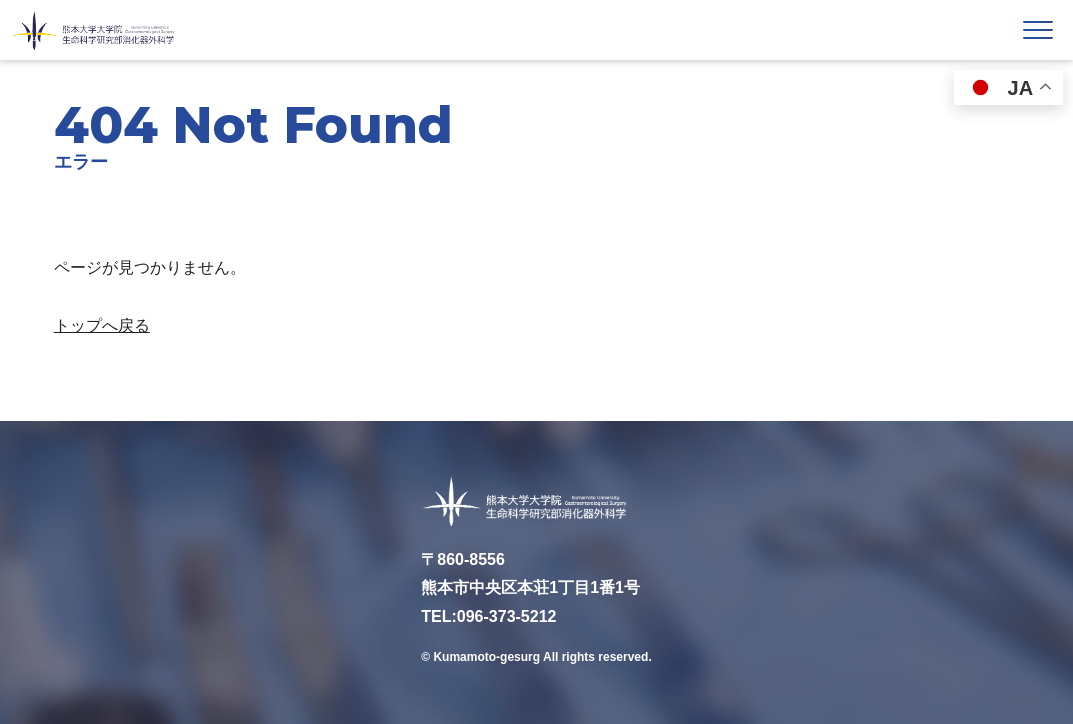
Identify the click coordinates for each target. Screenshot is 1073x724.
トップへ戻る (102, 325)
